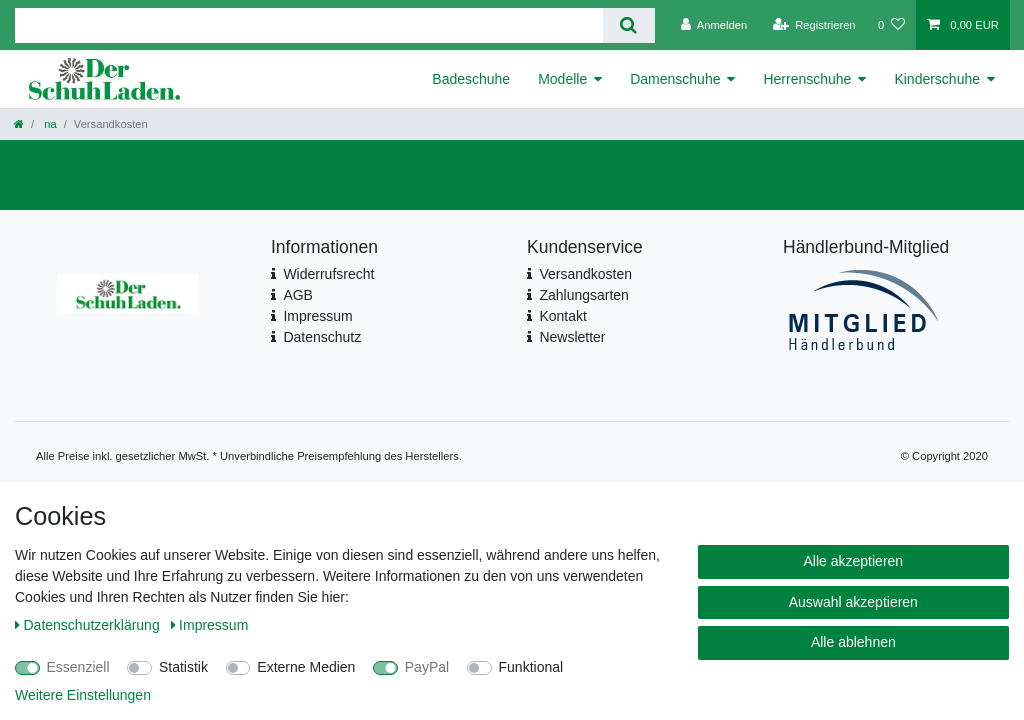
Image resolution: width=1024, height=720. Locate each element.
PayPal (427, 667)
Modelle (562, 79)
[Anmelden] (714, 25)
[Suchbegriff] (309, 25)
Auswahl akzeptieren (853, 602)
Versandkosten (585, 274)
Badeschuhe (471, 79)
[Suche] (628, 25)
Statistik (183, 667)
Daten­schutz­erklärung (89, 625)
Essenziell (78, 667)
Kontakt (562, 316)
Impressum (317, 316)
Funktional (531, 667)
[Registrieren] (813, 25)
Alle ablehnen (853, 642)
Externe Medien (306, 667)
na (49, 124)
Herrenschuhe (807, 79)
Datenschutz (322, 337)
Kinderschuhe (937, 79)
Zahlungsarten (584, 295)
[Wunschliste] (891, 25)
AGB (298, 295)
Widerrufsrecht (328, 274)
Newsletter (572, 337)
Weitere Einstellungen (83, 695)
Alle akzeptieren (854, 561)
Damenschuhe (675, 79)
